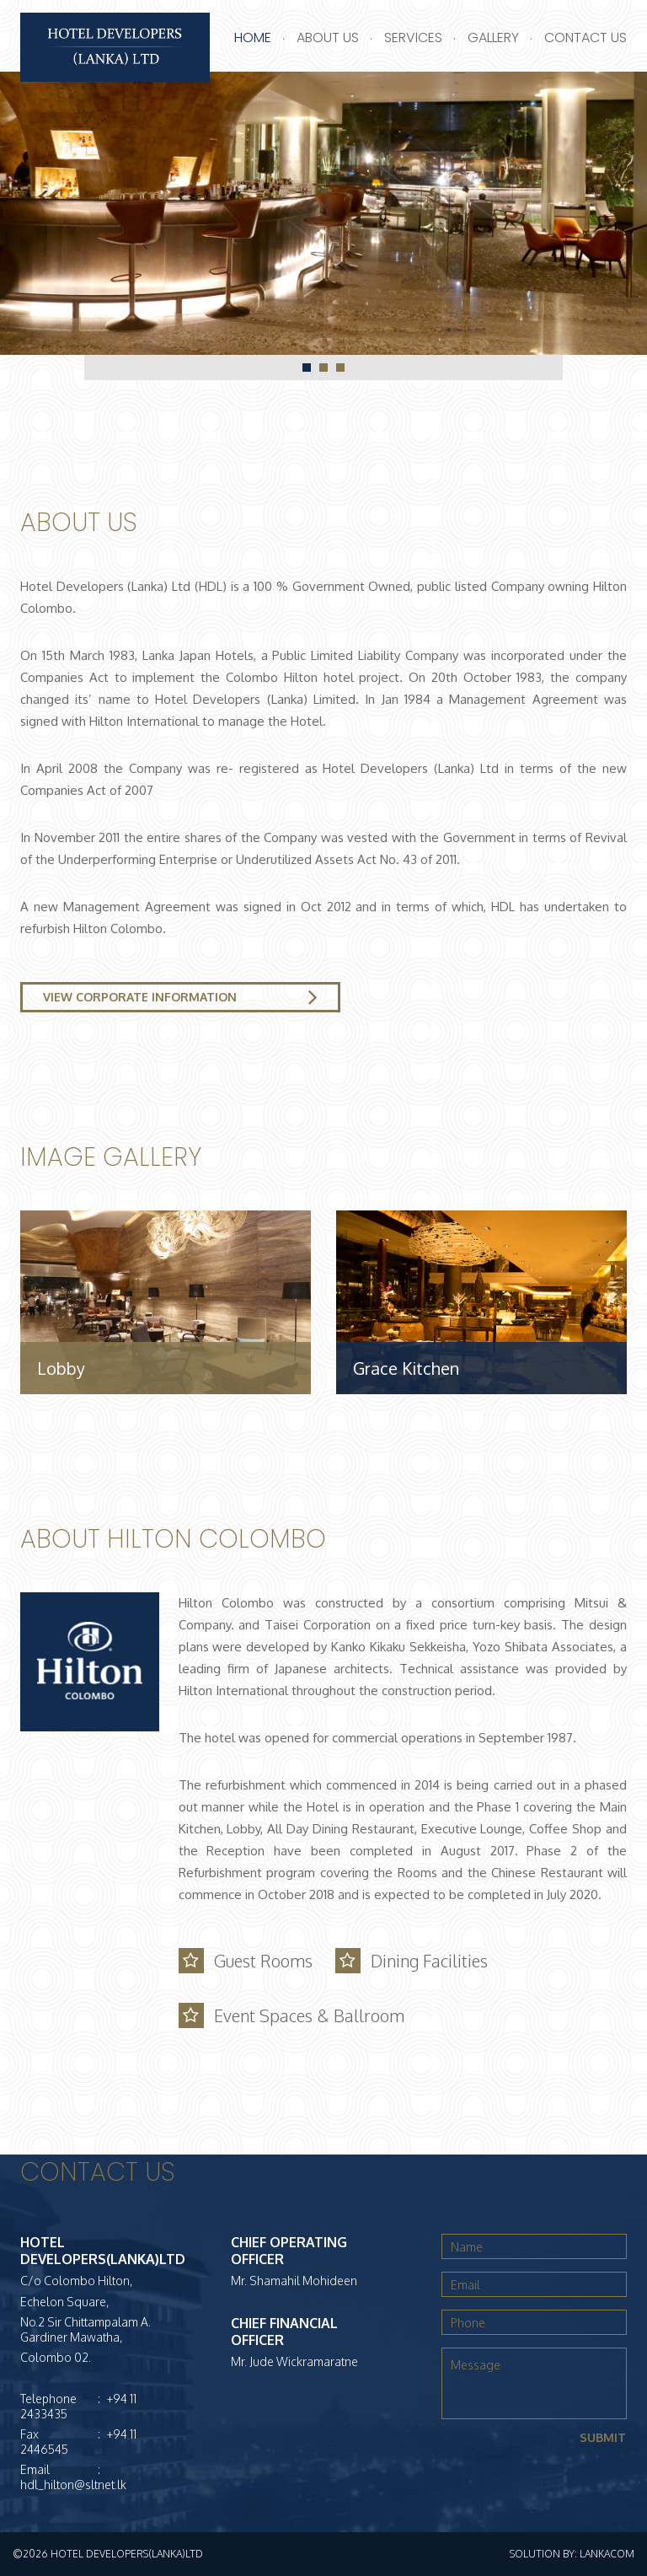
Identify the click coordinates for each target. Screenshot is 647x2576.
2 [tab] (323, 367)
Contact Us (585, 37)
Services (413, 37)
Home (252, 37)
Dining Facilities (428, 1960)
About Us (328, 37)
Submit (603, 2437)
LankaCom (607, 2553)
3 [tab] (340, 367)
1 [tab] (306, 367)
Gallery (493, 37)
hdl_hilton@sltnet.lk (73, 2484)
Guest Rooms (262, 1960)
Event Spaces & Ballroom (308, 2015)
